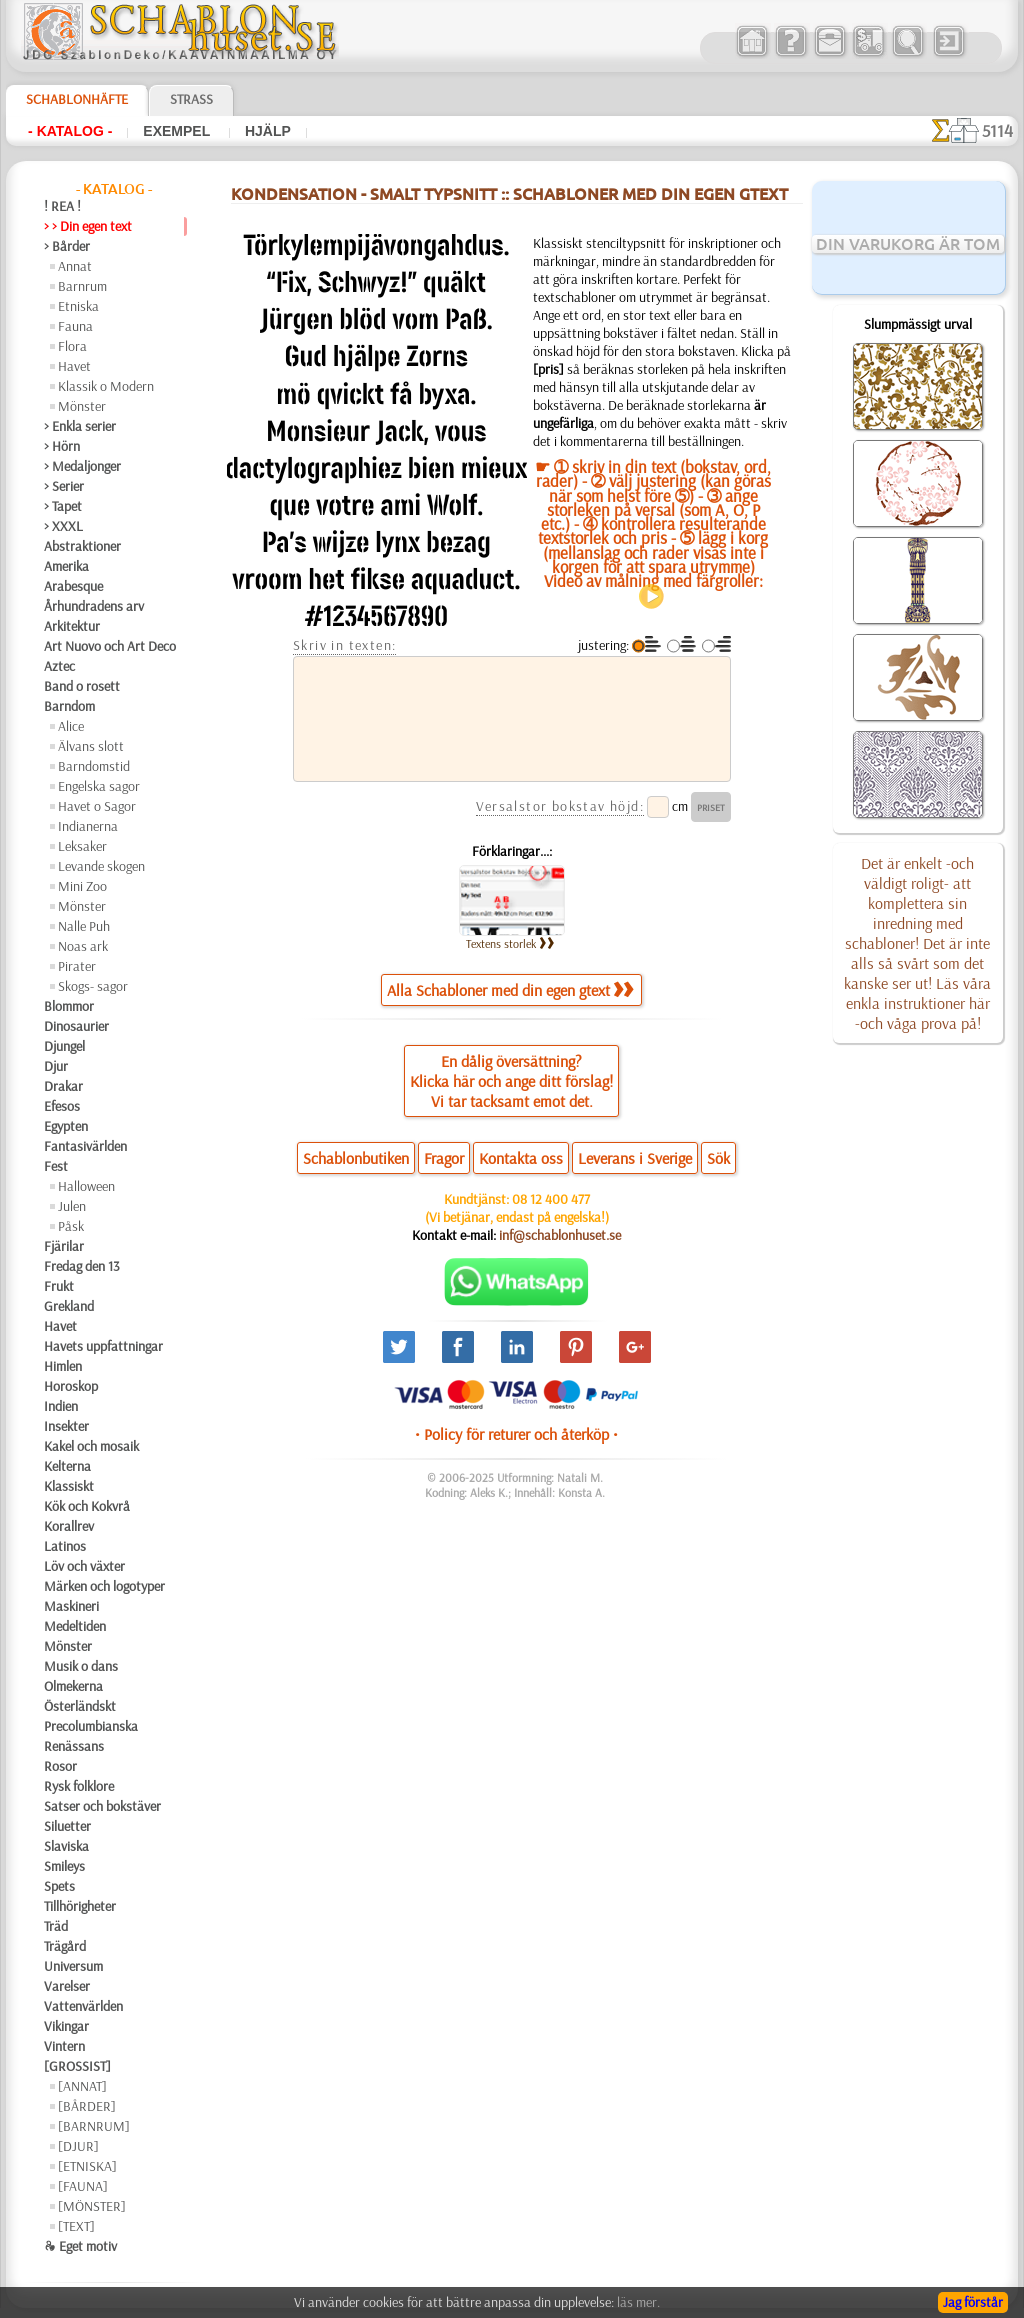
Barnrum (82, 286)
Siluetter (67, 1826)
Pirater (77, 966)
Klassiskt (69, 1486)
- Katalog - (70, 131)
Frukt (59, 1286)
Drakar (63, 1086)
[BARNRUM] (94, 2126)
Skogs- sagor (93, 986)
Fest (56, 1166)
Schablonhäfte (77, 99)
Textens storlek (510, 943)
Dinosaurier (76, 1026)
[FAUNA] (83, 2186)
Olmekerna (73, 1686)
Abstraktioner (82, 546)
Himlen (63, 1366)
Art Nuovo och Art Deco (110, 646)
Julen (72, 1206)
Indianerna (88, 826)
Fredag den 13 (82, 1266)
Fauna (75, 326)
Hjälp (268, 131)
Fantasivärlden (85, 1146)
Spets (59, 1886)
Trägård (65, 1946)
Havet (74, 366)
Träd (56, 1926)
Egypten (66, 1126)
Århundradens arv (94, 606)
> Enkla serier (80, 426)
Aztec (59, 666)
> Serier (64, 486)
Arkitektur (72, 626)
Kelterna (67, 1466)
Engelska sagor (99, 786)
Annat (75, 266)
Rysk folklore (79, 1786)
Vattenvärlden (83, 2006)
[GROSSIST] (77, 2066)
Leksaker (82, 846)
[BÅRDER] (87, 2106)
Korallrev (69, 1526)
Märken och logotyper (104, 1586)
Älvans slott (91, 746)
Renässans (74, 1746)
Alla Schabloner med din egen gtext (510, 990)
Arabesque (73, 586)
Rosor (60, 1766)
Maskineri (71, 1606)
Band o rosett (82, 686)
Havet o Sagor (97, 806)
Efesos (62, 1106)
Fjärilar (64, 1246)
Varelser (67, 1986)
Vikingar (66, 2026)
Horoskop (71, 1386)
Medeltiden (75, 1626)
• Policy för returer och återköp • (516, 1434)
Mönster (82, 406)
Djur (56, 1066)
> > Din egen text (88, 226)
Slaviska (66, 1846)
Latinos (65, 1546)
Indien (61, 1406)
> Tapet (63, 506)
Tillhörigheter (80, 1906)
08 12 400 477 (551, 1199)
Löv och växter (84, 1566)
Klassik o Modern (106, 386)
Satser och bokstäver (102, 1806)
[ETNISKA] (87, 2166)
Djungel (64, 1046)
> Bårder (67, 246)
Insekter (66, 1426)
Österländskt (80, 1706)
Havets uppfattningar (103, 1346)
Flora (72, 346)
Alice (71, 726)
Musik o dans (81, 1666)
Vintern (64, 2046)
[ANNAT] (82, 2086)
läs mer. (638, 2302)
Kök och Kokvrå (87, 1506)
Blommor (69, 1006)
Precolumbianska (91, 1726)
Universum (73, 1966)
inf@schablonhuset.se (560, 1235)
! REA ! (62, 206)
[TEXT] (76, 2226)
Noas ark (83, 946)
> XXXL (63, 526)
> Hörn (62, 446)
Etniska (78, 306)
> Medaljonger (82, 466)
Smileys (64, 1866)
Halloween (86, 1186)
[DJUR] (78, 2146)
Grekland (69, 1306)
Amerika (66, 566)
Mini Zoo (82, 886)
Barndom (69, 706)
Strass (191, 99)
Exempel (178, 131)
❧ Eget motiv (80, 2246)
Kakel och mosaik (91, 1446)
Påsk (71, 1226)
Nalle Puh (84, 926)
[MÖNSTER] (92, 2206)
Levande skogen (101, 866)
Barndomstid (94, 766)
